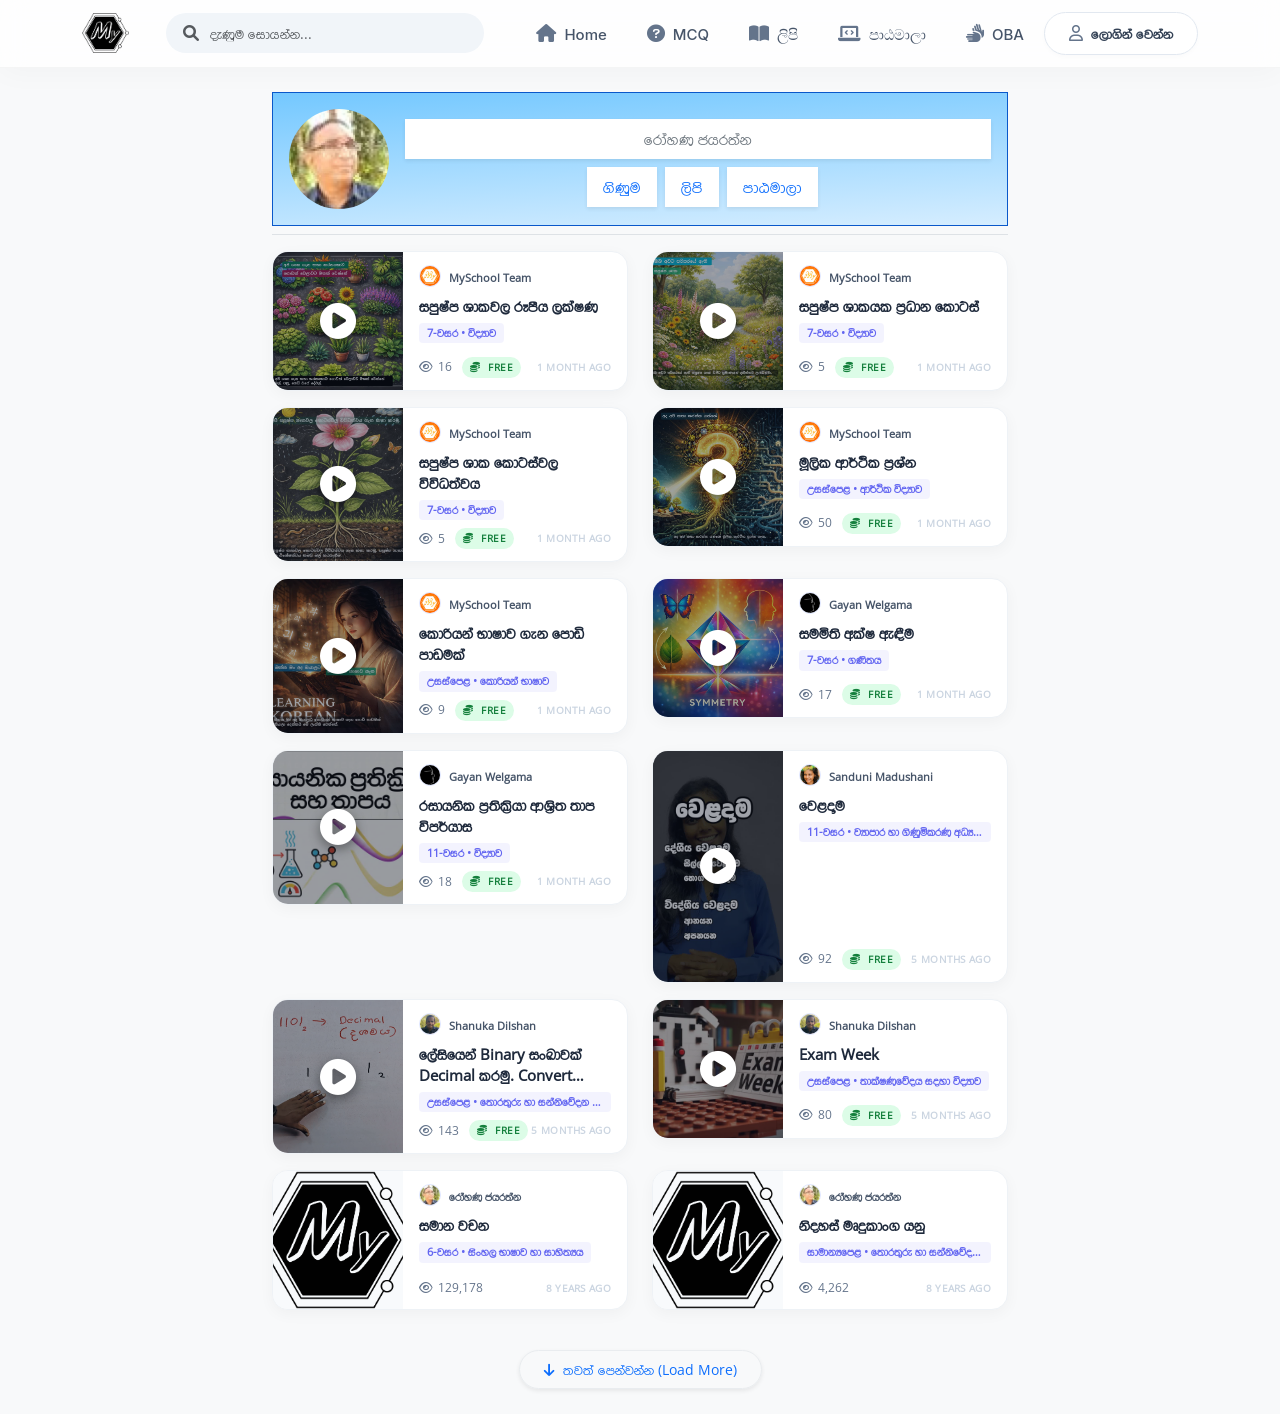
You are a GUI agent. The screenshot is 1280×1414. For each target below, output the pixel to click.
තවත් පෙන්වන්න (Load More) (640, 1370)
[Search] (325, 34)
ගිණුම (622, 187)
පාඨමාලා (772, 187)
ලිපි (692, 187)
